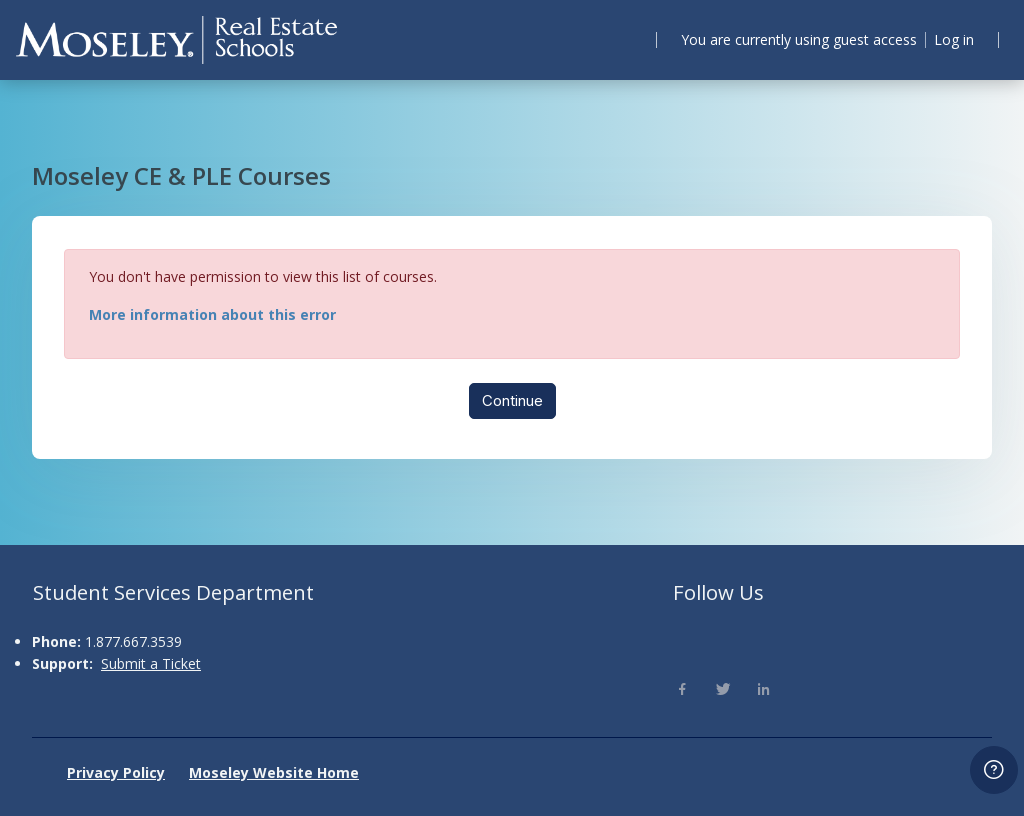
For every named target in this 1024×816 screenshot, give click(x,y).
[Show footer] (994, 770)
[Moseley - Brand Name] (176, 40)
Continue (512, 406)
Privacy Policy (116, 772)
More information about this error (227, 319)
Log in (951, 40)
